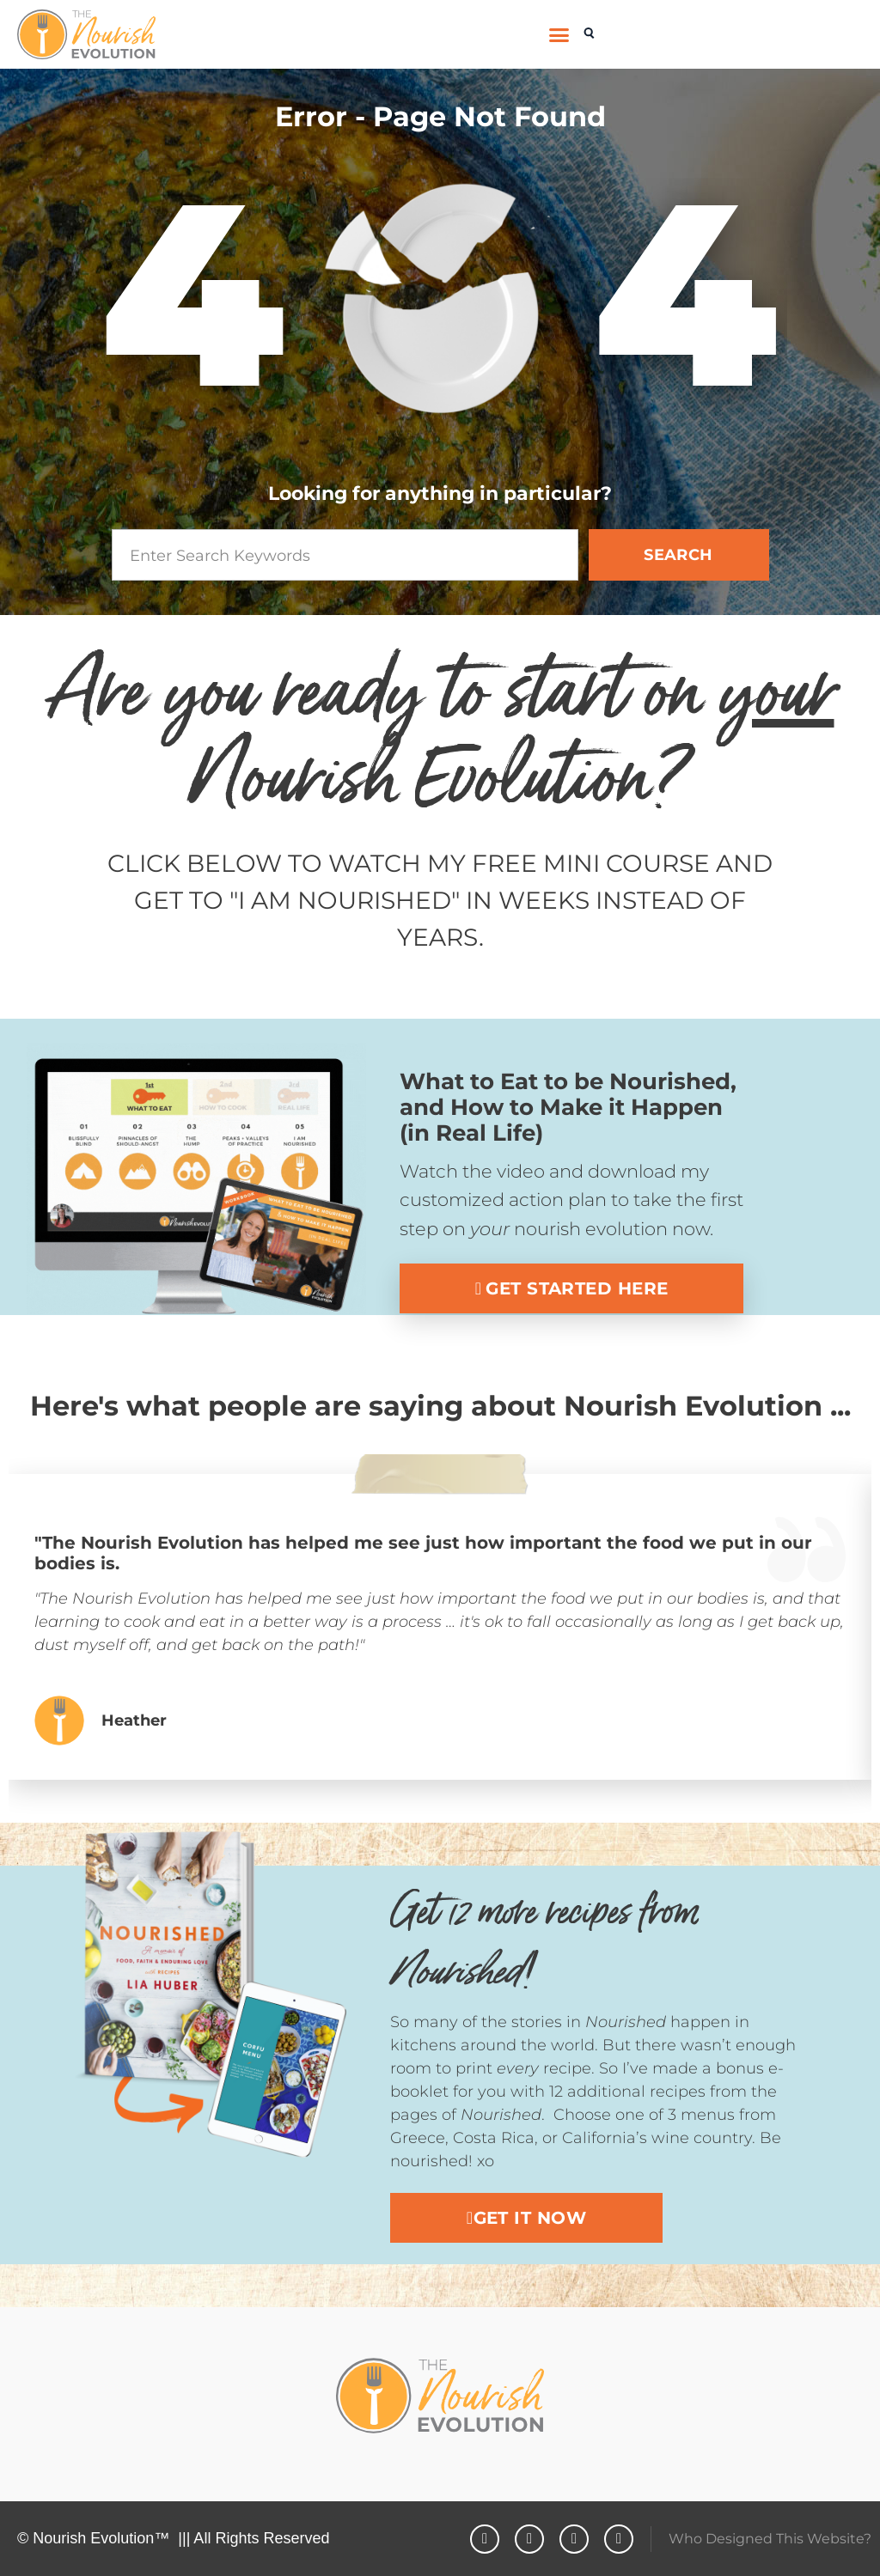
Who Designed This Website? (770, 2538)
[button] (559, 34)
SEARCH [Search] (678, 554)
